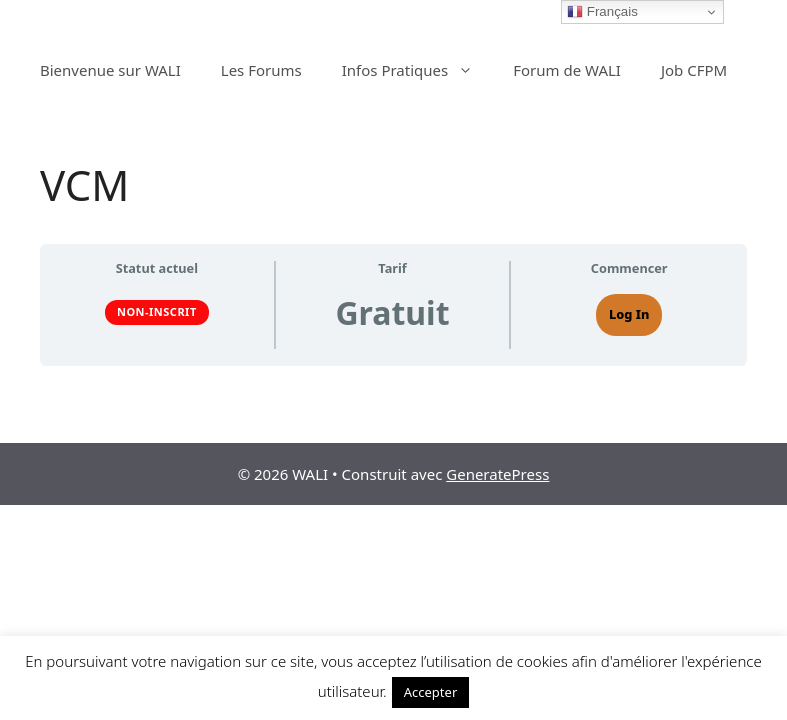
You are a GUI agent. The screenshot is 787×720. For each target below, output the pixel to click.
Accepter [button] (431, 692)
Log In (629, 314)
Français (602, 12)
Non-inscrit (157, 311)
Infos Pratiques (418, 70)
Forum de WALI (567, 70)
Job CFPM (694, 70)
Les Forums (261, 70)
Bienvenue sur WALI (110, 70)
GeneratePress (497, 474)
